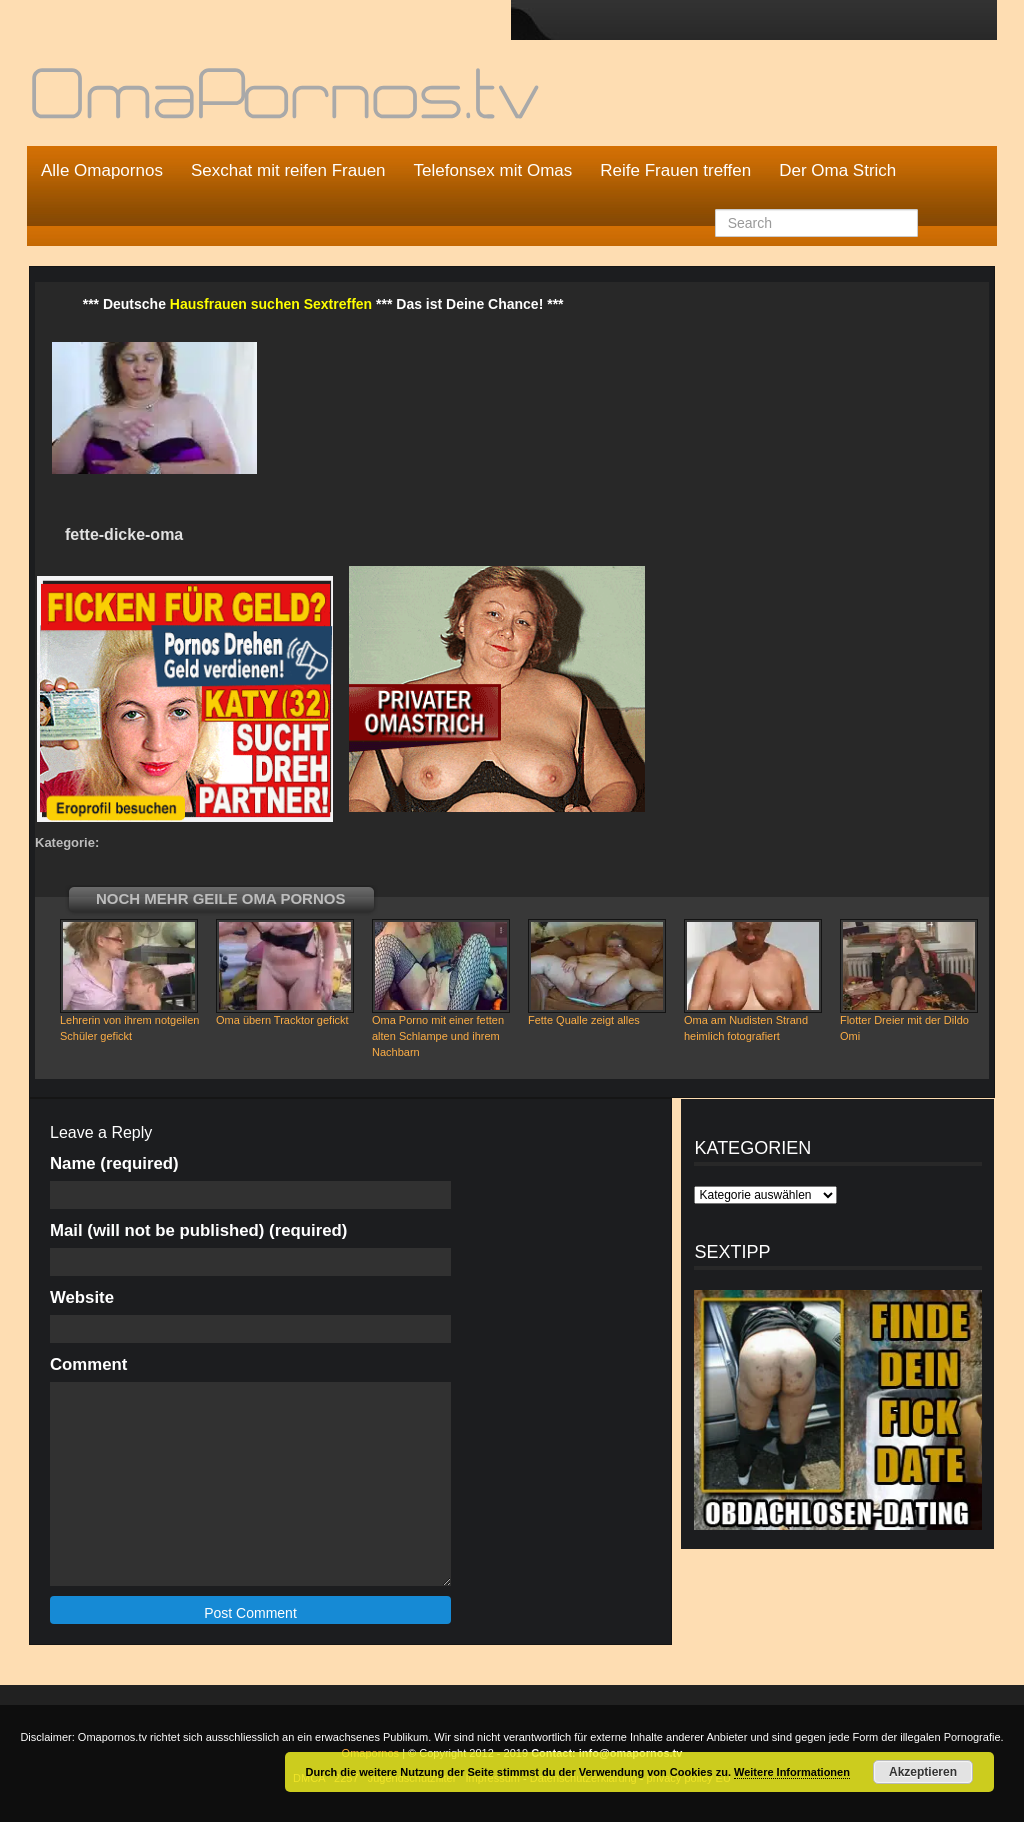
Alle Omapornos (102, 170)
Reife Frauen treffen (675, 170)
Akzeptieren (923, 1772)
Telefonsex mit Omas (493, 170)
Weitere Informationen (792, 1772)
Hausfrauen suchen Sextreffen (271, 304)
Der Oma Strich (837, 170)
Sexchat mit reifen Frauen (288, 170)
